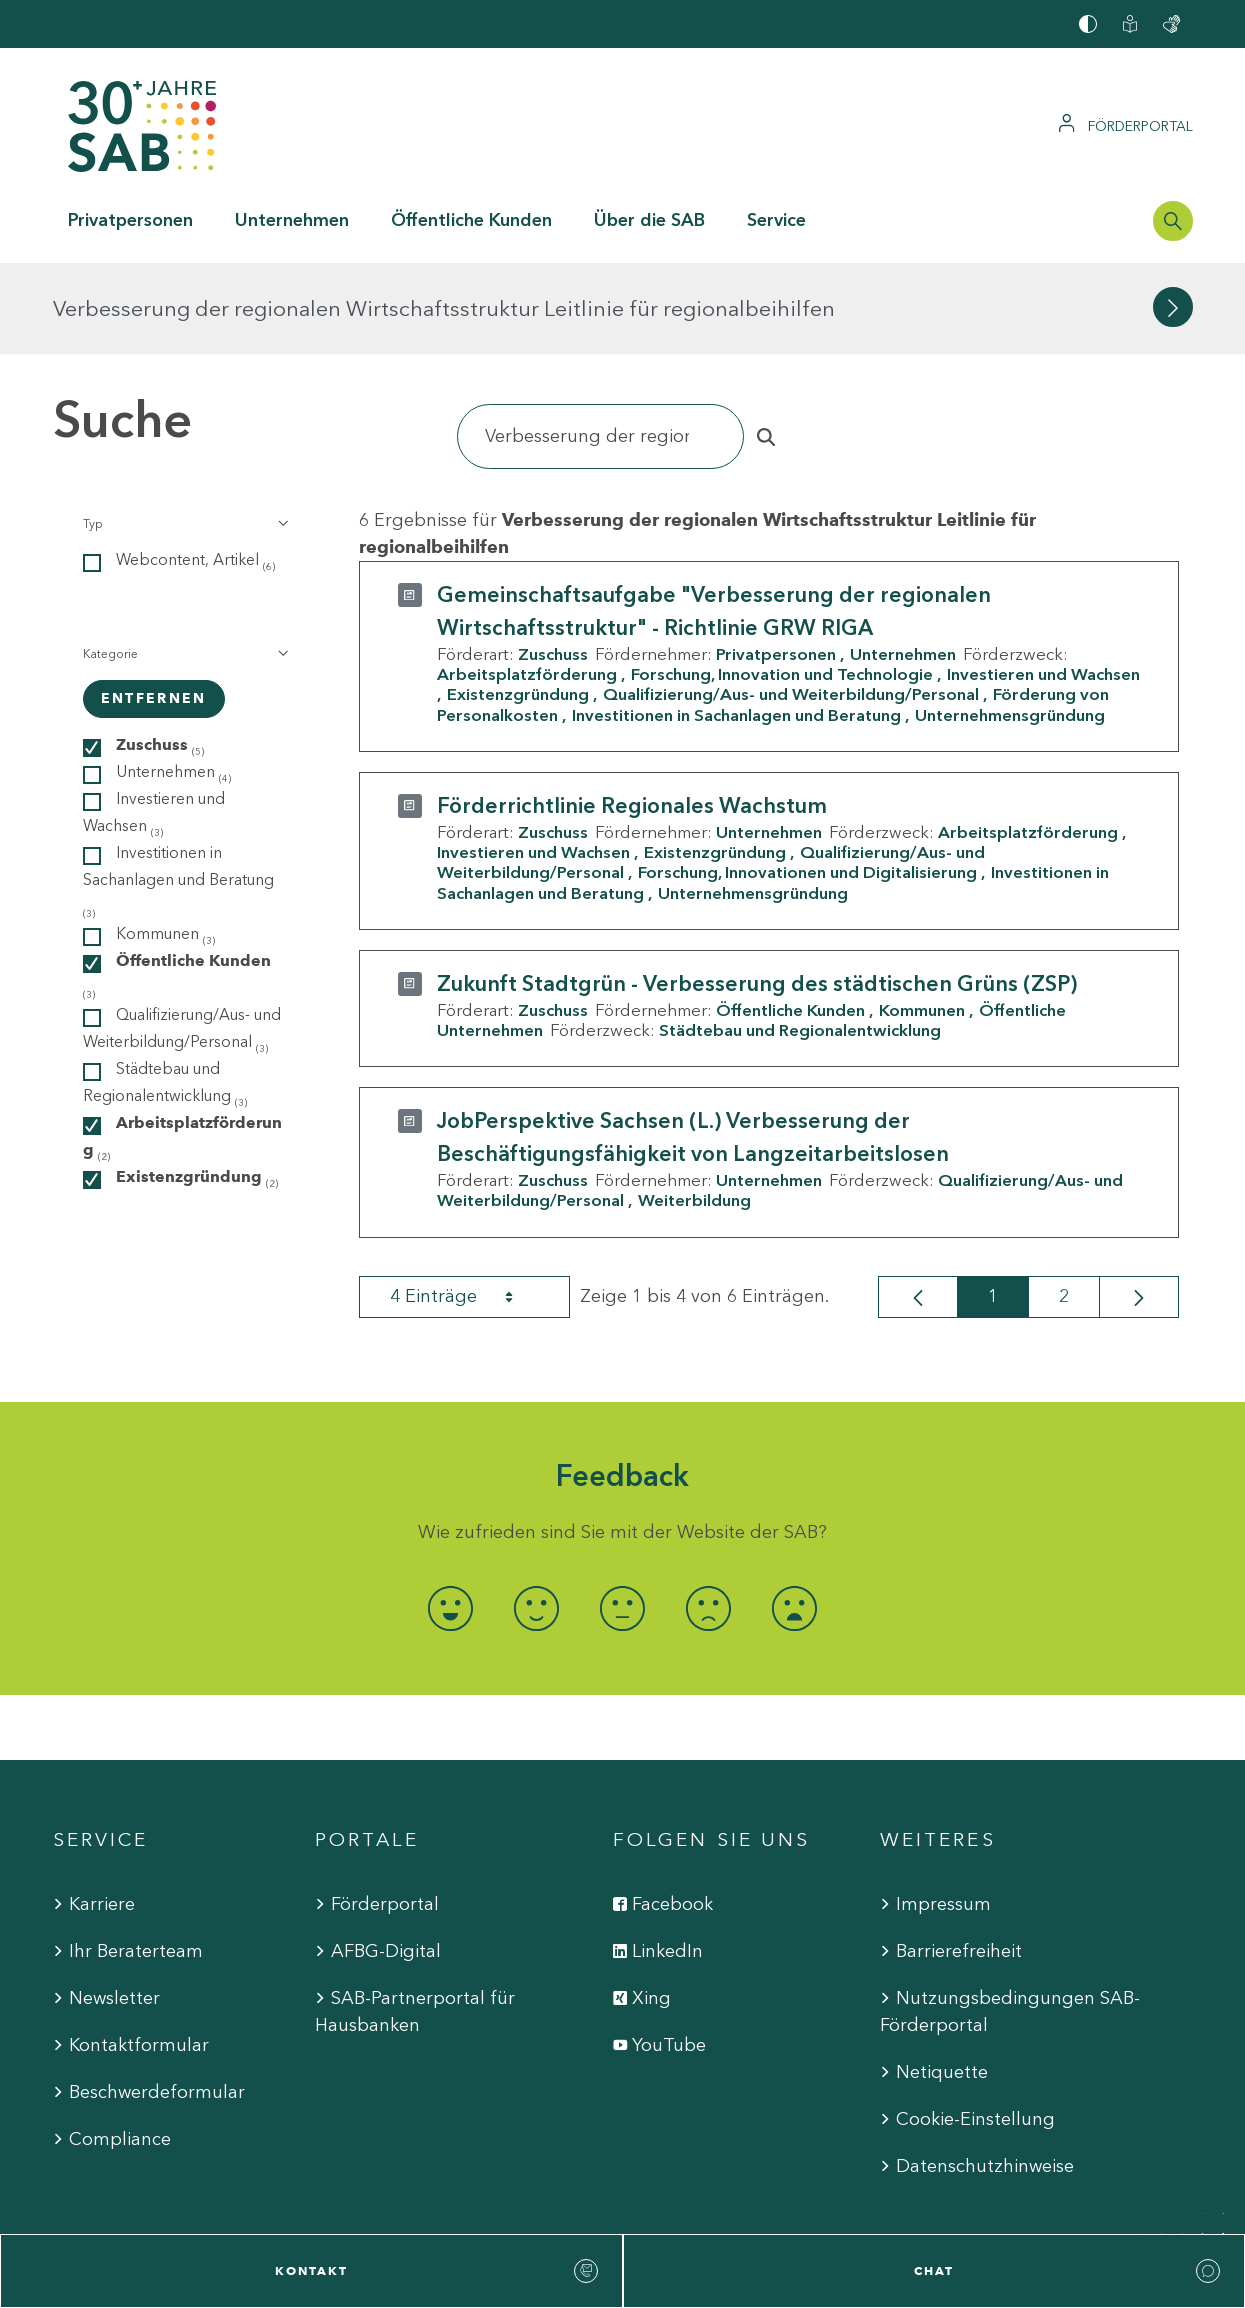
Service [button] (776, 220)
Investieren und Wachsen (533, 761)
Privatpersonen (776, 563)
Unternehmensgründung (1010, 623)
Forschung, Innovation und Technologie (782, 583)
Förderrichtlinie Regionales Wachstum (632, 714)
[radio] (451, 1517)
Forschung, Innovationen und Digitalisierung (807, 781)
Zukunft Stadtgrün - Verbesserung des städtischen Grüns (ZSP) (757, 892)
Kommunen (922, 919)
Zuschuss (553, 563)
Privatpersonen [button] (130, 220)
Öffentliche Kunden (790, 919)
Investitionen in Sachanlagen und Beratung (736, 623)
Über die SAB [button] (649, 220)
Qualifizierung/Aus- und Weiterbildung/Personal (791, 603)
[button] (184, 433)
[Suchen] (601, 345)
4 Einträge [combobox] (469, 1205)
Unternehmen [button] (292, 220)
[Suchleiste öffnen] (1173, 221)
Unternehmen (903, 563)
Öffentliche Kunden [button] (471, 220)
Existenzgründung (518, 603)
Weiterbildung (694, 1109)
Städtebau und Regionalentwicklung (800, 939)
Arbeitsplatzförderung (527, 583)
